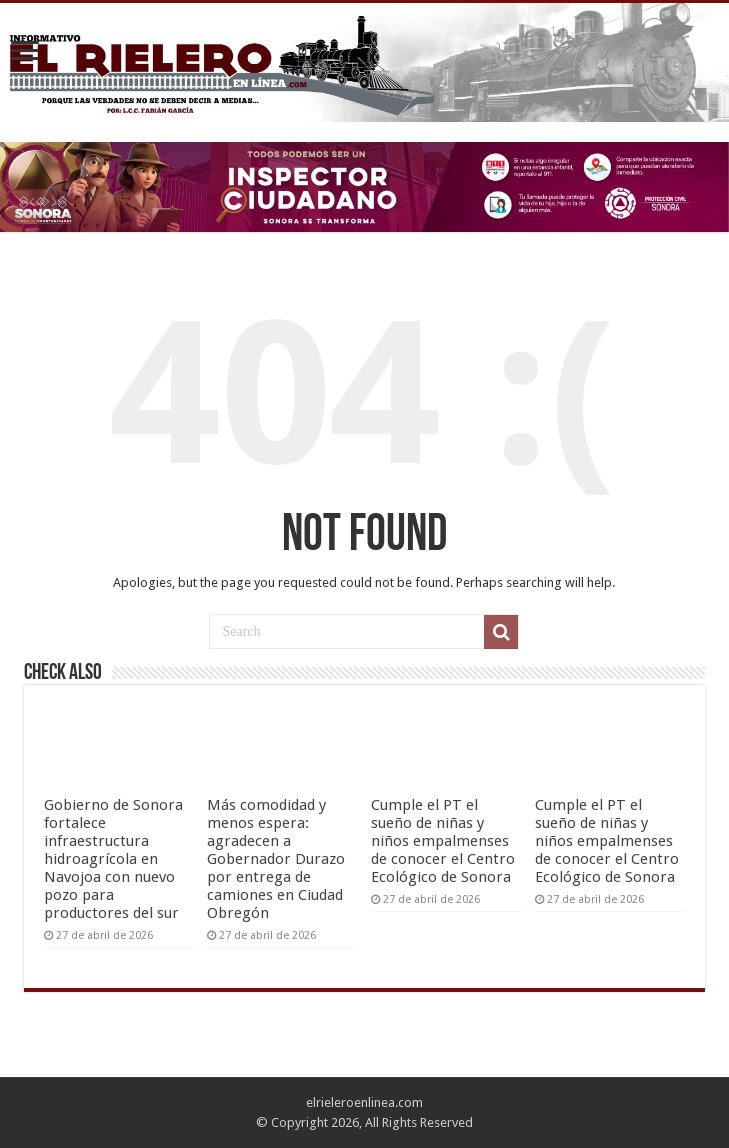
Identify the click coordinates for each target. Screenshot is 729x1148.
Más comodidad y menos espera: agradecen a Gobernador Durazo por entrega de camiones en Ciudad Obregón (276, 859)
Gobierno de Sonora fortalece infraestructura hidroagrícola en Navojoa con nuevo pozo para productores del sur (113, 859)
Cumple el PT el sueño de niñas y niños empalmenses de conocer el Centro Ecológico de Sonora (443, 841)
